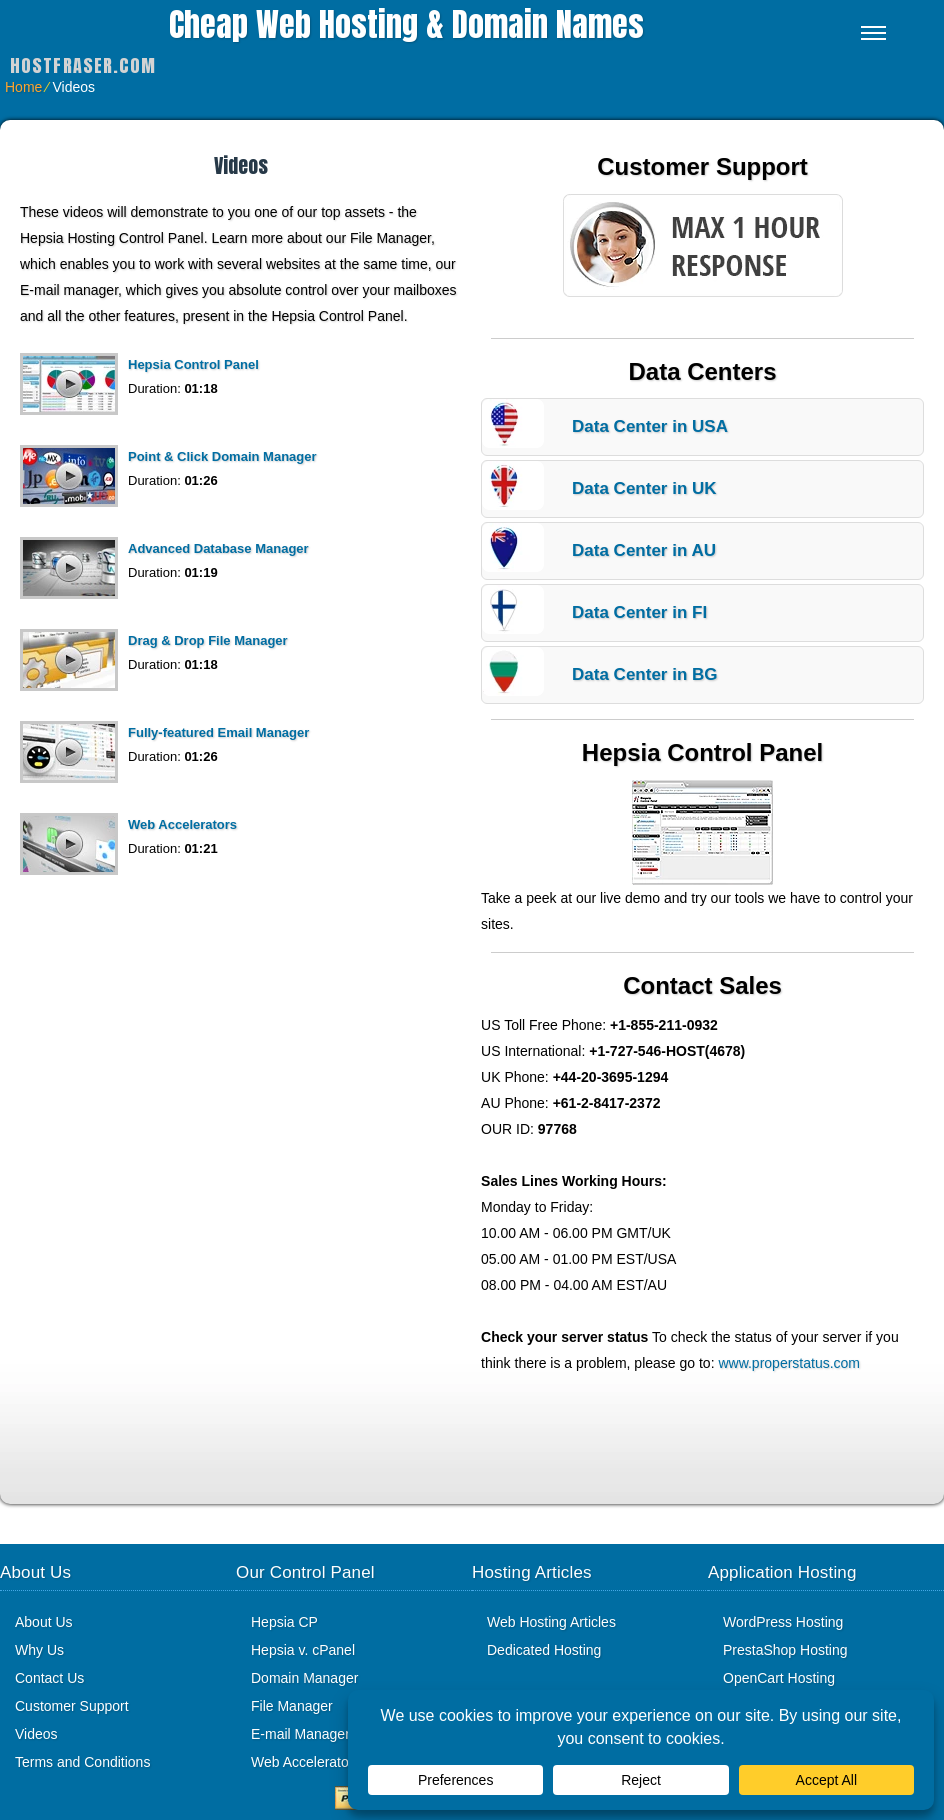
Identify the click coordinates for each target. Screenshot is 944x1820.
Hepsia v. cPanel (303, 1650)
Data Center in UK (644, 488)
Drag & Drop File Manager (208, 640)
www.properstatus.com (789, 1363)
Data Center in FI (639, 612)
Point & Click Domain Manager (222, 456)
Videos (36, 1734)
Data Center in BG (644, 674)
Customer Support (72, 1706)
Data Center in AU (644, 550)
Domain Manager (304, 1678)
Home (23, 87)
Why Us (39, 1650)
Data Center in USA (650, 426)
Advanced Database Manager (218, 548)
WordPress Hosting (783, 1622)
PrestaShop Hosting (785, 1650)
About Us (44, 1622)
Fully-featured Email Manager (218, 732)
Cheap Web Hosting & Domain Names (406, 24)
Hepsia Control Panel (193, 364)
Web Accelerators (182, 824)
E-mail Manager (300, 1734)
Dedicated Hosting (544, 1650)
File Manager (292, 1706)
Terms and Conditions (82, 1762)
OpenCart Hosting (779, 1678)
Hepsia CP (284, 1622)
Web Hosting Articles (551, 1622)
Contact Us (49, 1678)
